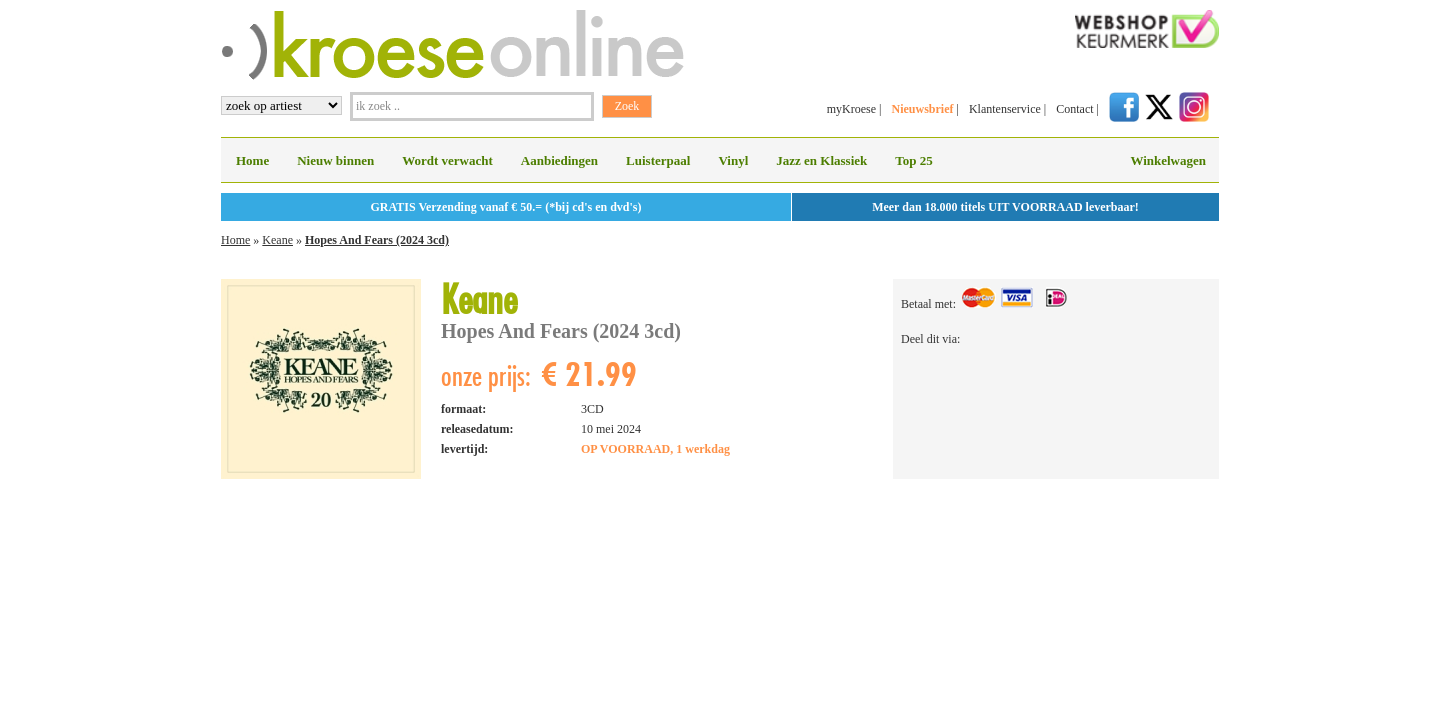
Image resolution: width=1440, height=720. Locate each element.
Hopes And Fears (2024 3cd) (377, 240)
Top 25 (913, 160)
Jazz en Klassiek (821, 160)
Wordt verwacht (447, 160)
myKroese (851, 109)
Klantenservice (1005, 109)
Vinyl (733, 160)
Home (252, 160)
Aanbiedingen (559, 160)
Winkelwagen (1168, 160)
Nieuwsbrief (922, 109)
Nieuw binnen (335, 160)
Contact (1074, 109)
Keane (277, 240)
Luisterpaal (658, 160)
